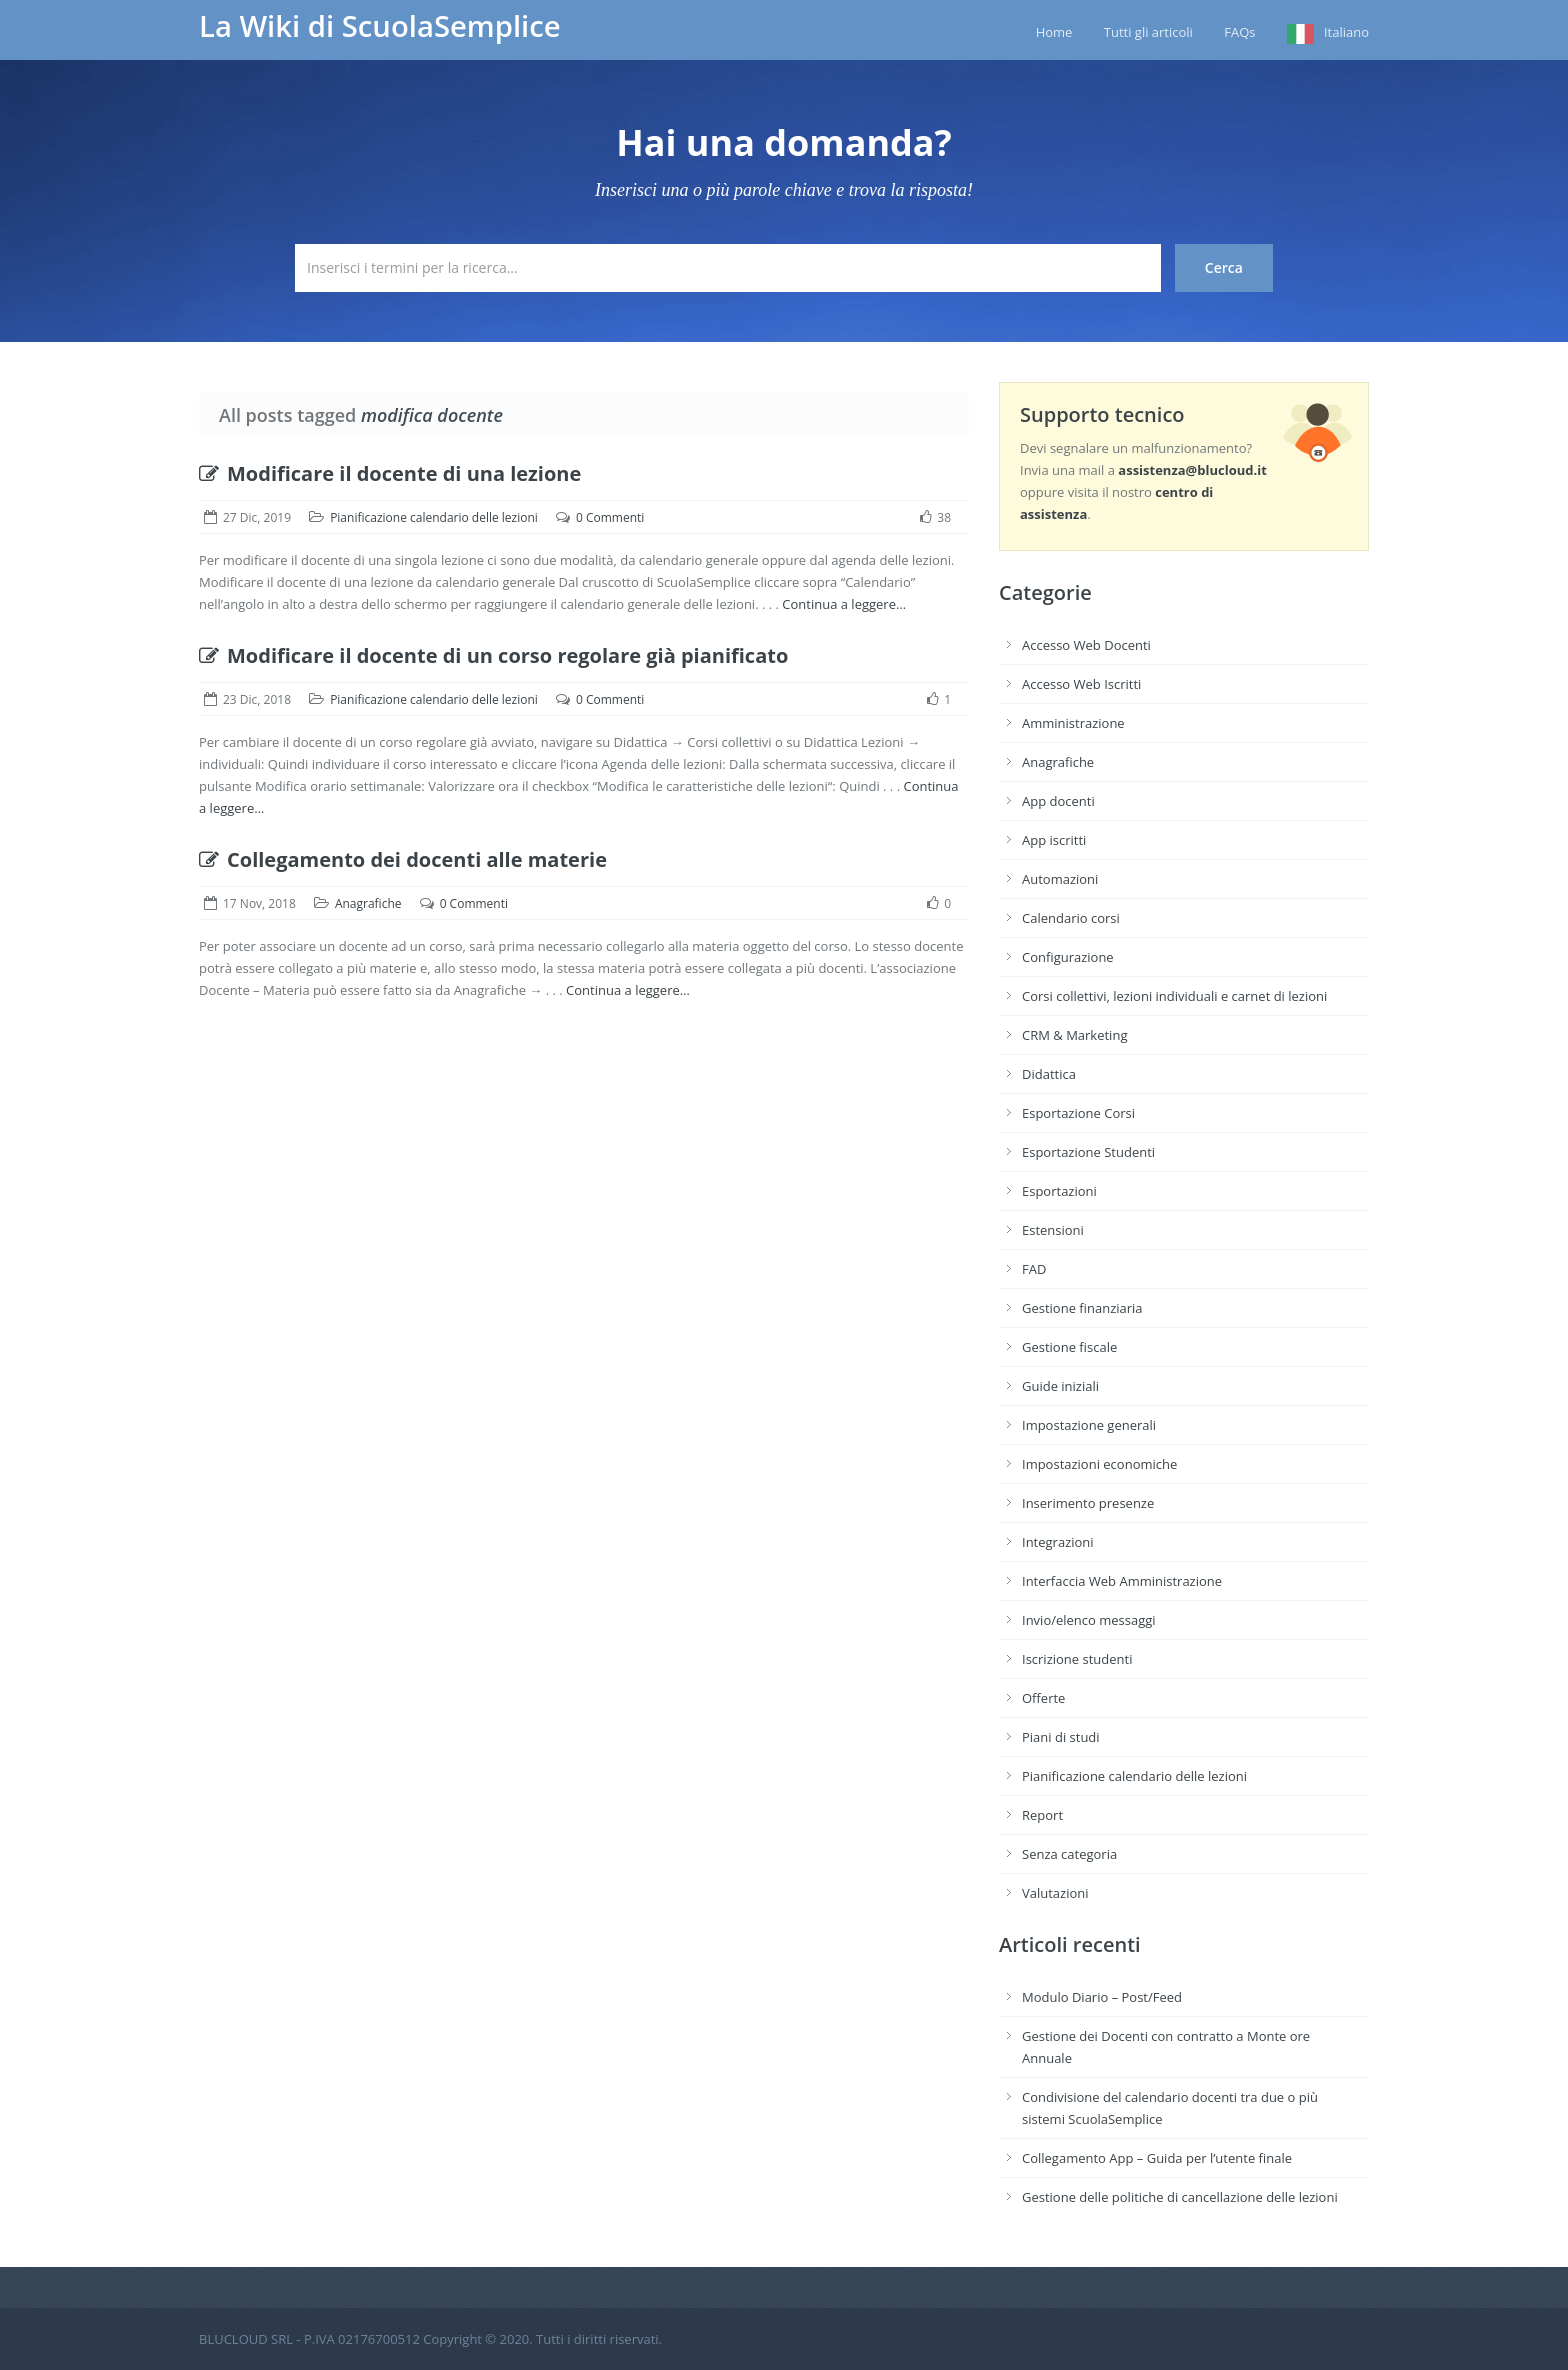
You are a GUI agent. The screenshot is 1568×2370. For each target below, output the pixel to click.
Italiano (1346, 32)
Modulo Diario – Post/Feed (1102, 1997)
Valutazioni (1055, 1893)
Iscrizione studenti (1077, 1659)
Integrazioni (1058, 1542)
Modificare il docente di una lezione (390, 473)
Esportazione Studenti (1088, 1152)
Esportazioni (1059, 1191)
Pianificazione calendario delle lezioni (434, 517)
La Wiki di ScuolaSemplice (380, 26)
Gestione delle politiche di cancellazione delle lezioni (1180, 2197)
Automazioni (1060, 879)
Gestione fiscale (1069, 1347)
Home (1054, 32)
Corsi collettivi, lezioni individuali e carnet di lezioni (1174, 996)
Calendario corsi (1071, 918)
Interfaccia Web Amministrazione (1122, 1581)
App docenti (1058, 801)
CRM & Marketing (1074, 1035)
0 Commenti (610, 517)
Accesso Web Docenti (1086, 645)
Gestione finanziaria (1082, 1308)
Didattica (1049, 1074)
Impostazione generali (1089, 1425)
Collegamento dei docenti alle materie (403, 859)
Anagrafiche (368, 903)
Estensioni (1053, 1230)
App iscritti (1054, 840)
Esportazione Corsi (1078, 1113)
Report (1042, 1815)
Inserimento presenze (1088, 1503)
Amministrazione (1073, 723)
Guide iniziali (1060, 1386)
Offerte (1043, 1698)
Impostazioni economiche (1099, 1464)
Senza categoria (1069, 1854)
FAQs (1239, 32)
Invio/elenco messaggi (1089, 1620)
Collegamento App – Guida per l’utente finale (1157, 2158)
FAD (1034, 1269)
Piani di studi (1061, 1737)
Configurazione (1068, 957)
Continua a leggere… (844, 604)
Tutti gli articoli (1148, 32)
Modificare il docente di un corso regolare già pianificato (493, 655)
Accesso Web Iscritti (1081, 684)
